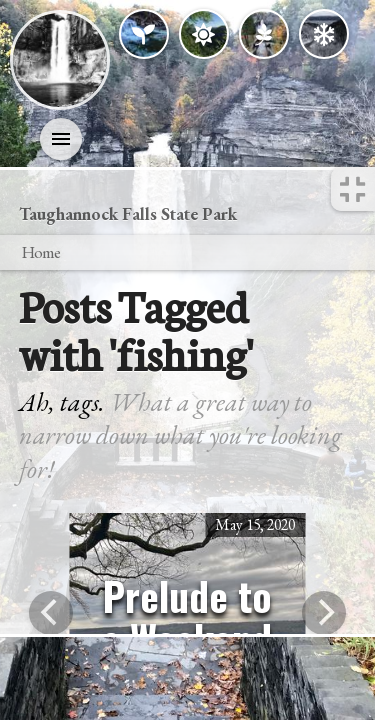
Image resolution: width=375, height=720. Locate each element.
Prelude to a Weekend (187, 617)
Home (40, 252)
